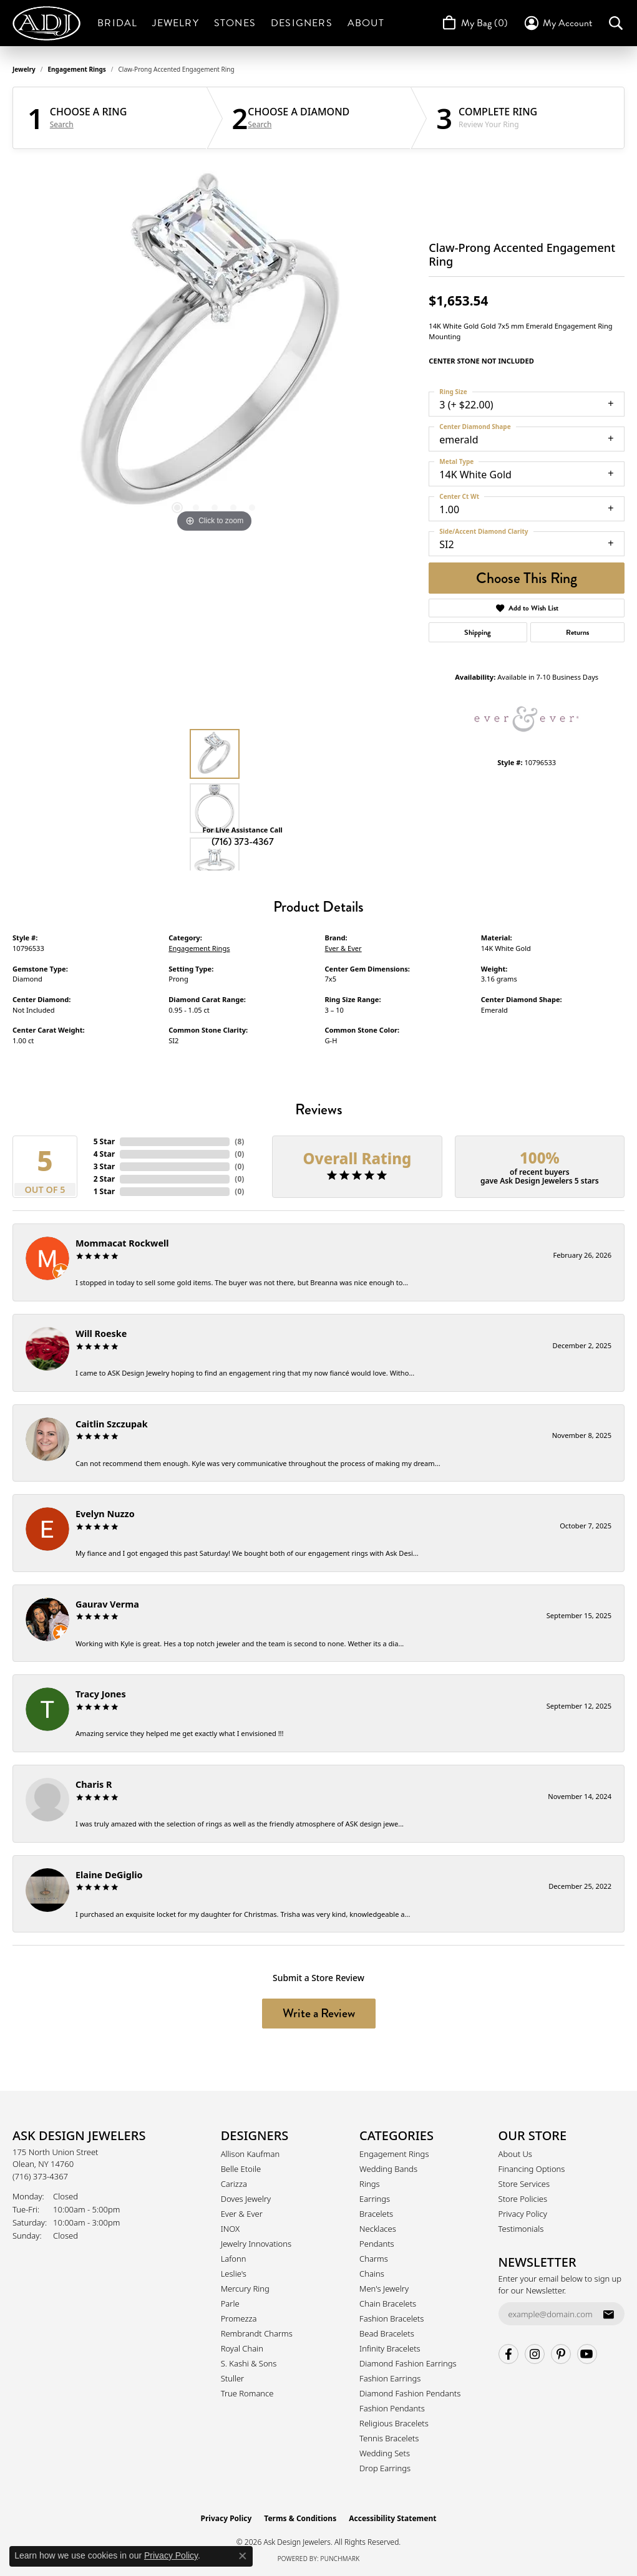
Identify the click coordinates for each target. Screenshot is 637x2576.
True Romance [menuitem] (247, 2393)
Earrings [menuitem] (374, 2198)
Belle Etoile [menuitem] (241, 2168)
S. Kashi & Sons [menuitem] (249, 2363)
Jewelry (175, 23)
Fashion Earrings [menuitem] (390, 2378)
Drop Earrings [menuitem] (385, 2468)
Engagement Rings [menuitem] (394, 2153)
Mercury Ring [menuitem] (245, 2288)
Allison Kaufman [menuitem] (250, 2153)
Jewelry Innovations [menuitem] (256, 2243)
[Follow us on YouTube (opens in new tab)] (587, 2354)
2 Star (104, 1179)
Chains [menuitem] (371, 2273)
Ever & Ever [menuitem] (242, 2213)
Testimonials (521, 2228)
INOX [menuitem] (230, 2228)
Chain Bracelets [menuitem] (387, 2303)
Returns (577, 632)
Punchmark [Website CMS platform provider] (340, 2558)
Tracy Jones (100, 1694)
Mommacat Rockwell (122, 1243)
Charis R (93, 1784)
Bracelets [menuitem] (376, 2213)
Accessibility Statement (392, 2518)
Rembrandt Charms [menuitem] (257, 2333)
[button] (557, 23)
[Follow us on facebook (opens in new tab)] (508, 2354)
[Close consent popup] (242, 2556)
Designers (302, 23)
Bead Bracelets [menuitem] (386, 2333)
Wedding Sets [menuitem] (384, 2453)
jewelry (24, 69)
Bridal (117, 23)
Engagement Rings (77, 69)
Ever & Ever (343, 948)
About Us (515, 2153)
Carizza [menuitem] (234, 2183)
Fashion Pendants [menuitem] (392, 2408)
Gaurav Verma (107, 1604)
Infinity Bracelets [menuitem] (390, 2348)
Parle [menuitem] (230, 2303)
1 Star (104, 1191)
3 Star (104, 1166)
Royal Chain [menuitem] (242, 2348)
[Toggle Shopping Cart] (474, 23)
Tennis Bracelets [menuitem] (389, 2438)
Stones (235, 23)
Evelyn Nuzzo (105, 1514)
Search (62, 124)
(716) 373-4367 (243, 841)
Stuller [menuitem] (233, 2378)
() (239, 1141)
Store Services (524, 2183)
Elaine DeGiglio (108, 1875)
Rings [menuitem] (369, 2183)
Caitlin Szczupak (111, 1424)
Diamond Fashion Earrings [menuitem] (408, 2363)
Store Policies (522, 2198)
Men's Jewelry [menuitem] (384, 2288)
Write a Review (319, 2013)
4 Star (104, 1154)
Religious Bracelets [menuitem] (394, 2423)
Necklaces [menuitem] (377, 2228)
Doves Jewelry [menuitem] (246, 2198)
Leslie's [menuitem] (233, 2273)
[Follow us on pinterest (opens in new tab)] (561, 2354)
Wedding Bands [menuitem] (388, 2168)
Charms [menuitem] (373, 2258)
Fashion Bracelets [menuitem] (391, 2318)
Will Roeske (101, 1333)
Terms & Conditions (300, 2518)
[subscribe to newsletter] (608, 2314)
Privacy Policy (522, 2213)
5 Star (104, 1141)
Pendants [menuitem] (376, 2243)
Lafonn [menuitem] (233, 2258)
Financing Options (531, 2168)
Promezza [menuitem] (239, 2318)
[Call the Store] (40, 2176)
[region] (214, 349)
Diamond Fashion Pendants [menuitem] (409, 2393)
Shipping (477, 632)
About (366, 23)
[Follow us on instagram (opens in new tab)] (535, 2354)
